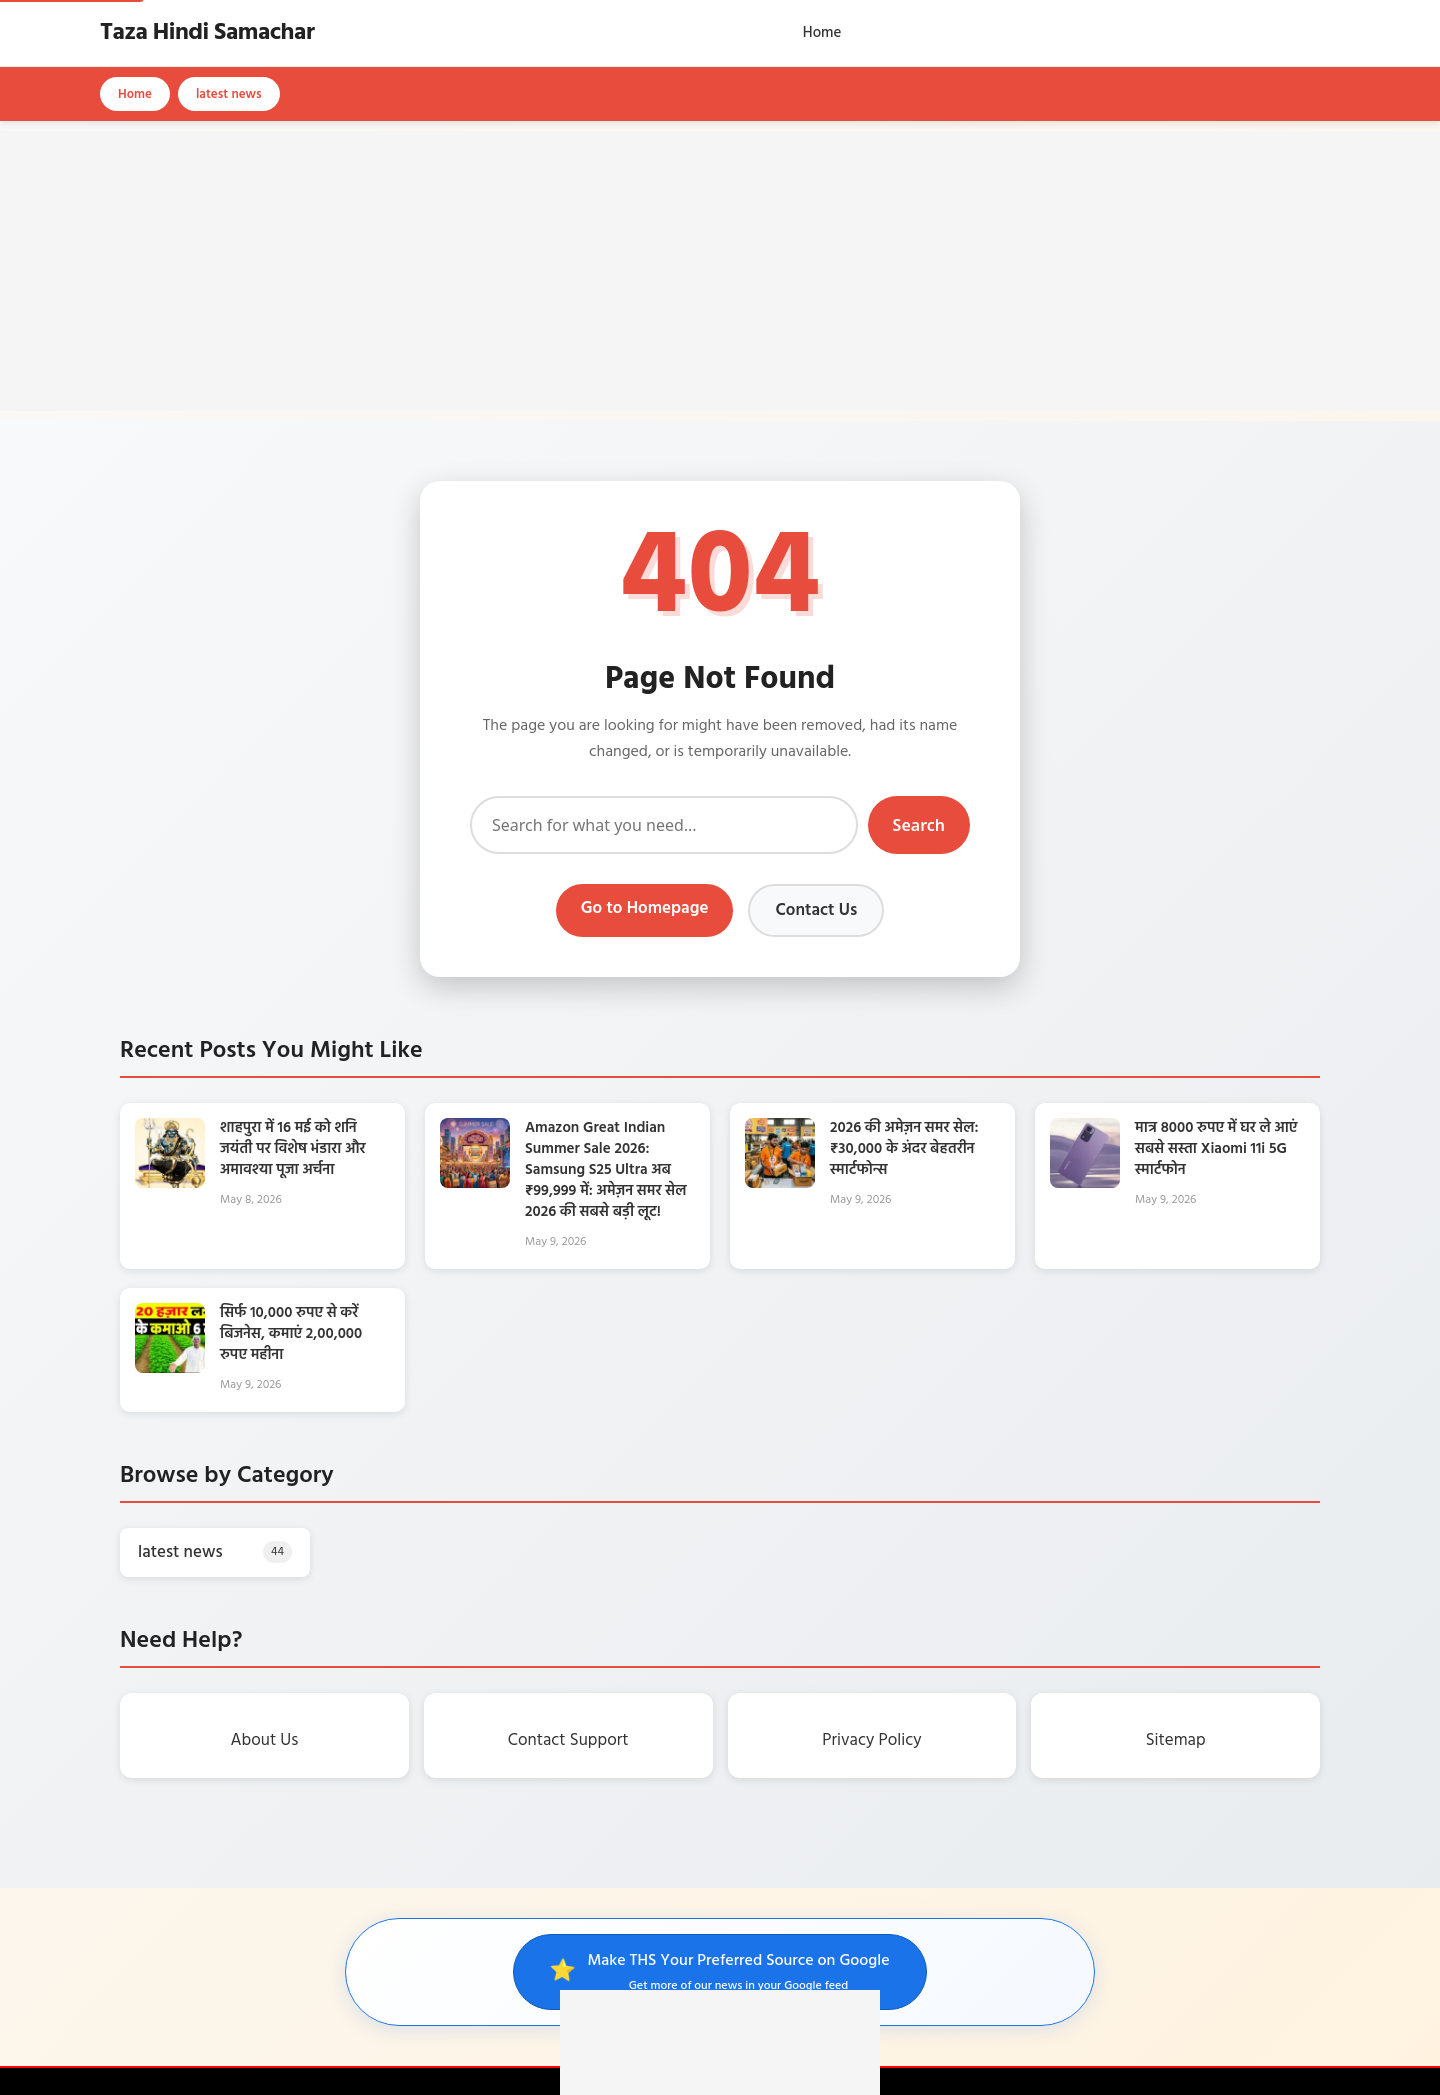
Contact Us (816, 910)
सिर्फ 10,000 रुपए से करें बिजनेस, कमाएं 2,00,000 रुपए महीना (291, 1334)
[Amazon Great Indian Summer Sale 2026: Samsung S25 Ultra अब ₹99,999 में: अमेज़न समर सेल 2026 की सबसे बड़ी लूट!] (475, 1183)
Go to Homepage (645, 908)
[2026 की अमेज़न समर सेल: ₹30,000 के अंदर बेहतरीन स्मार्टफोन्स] (780, 1183)
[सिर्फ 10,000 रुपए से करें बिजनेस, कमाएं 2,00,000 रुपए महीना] (170, 1368)
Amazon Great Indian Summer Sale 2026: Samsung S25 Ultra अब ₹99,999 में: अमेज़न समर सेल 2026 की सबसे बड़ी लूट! (605, 1170)
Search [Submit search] (919, 825)
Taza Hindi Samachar (207, 33)
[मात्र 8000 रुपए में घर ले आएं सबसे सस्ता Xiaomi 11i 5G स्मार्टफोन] (1085, 1183)
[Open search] (1335, 33)
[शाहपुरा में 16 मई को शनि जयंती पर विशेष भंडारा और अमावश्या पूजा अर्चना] (170, 1183)
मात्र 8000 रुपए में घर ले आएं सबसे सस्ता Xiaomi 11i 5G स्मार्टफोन (1216, 1149)
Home (822, 33)
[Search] (664, 825)
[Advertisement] (720, 271)
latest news (229, 94)
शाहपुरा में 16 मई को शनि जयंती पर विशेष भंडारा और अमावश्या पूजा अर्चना (293, 1149)
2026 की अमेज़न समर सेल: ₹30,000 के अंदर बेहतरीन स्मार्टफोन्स (904, 1149)
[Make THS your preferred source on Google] (719, 1972)
